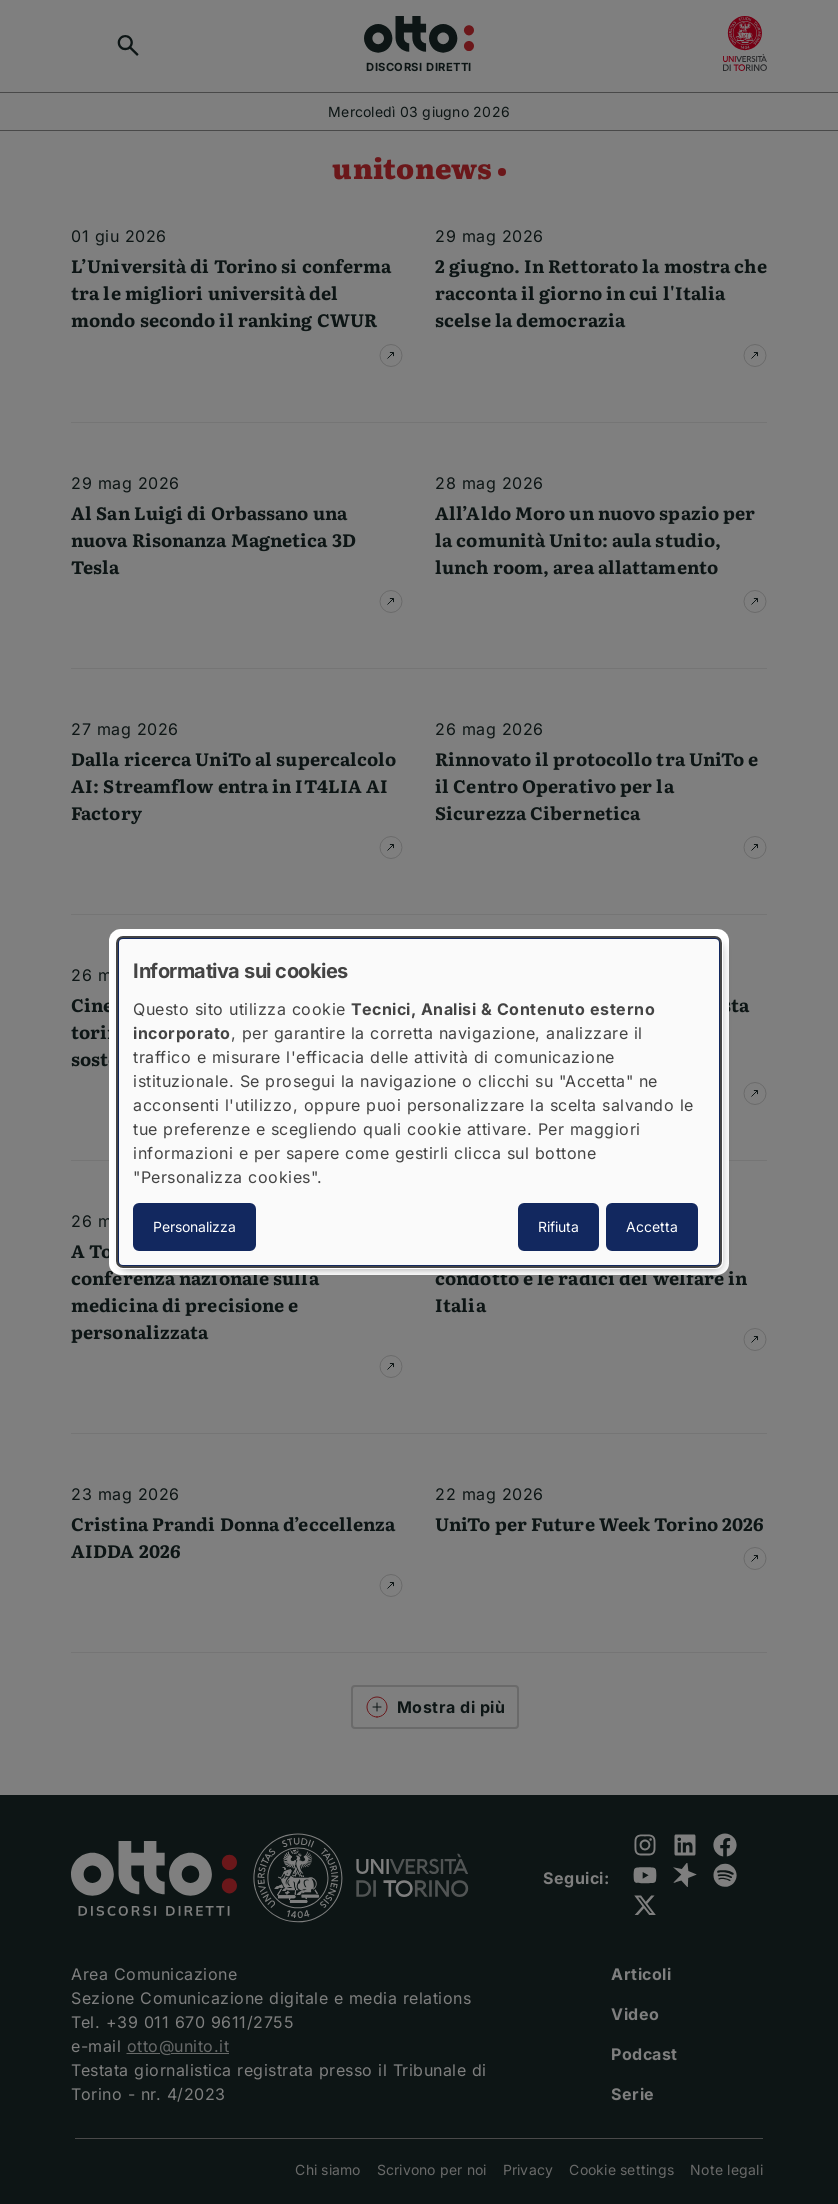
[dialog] (419, 1102)
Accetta (652, 1226)
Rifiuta (558, 1226)
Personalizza (194, 1226)
